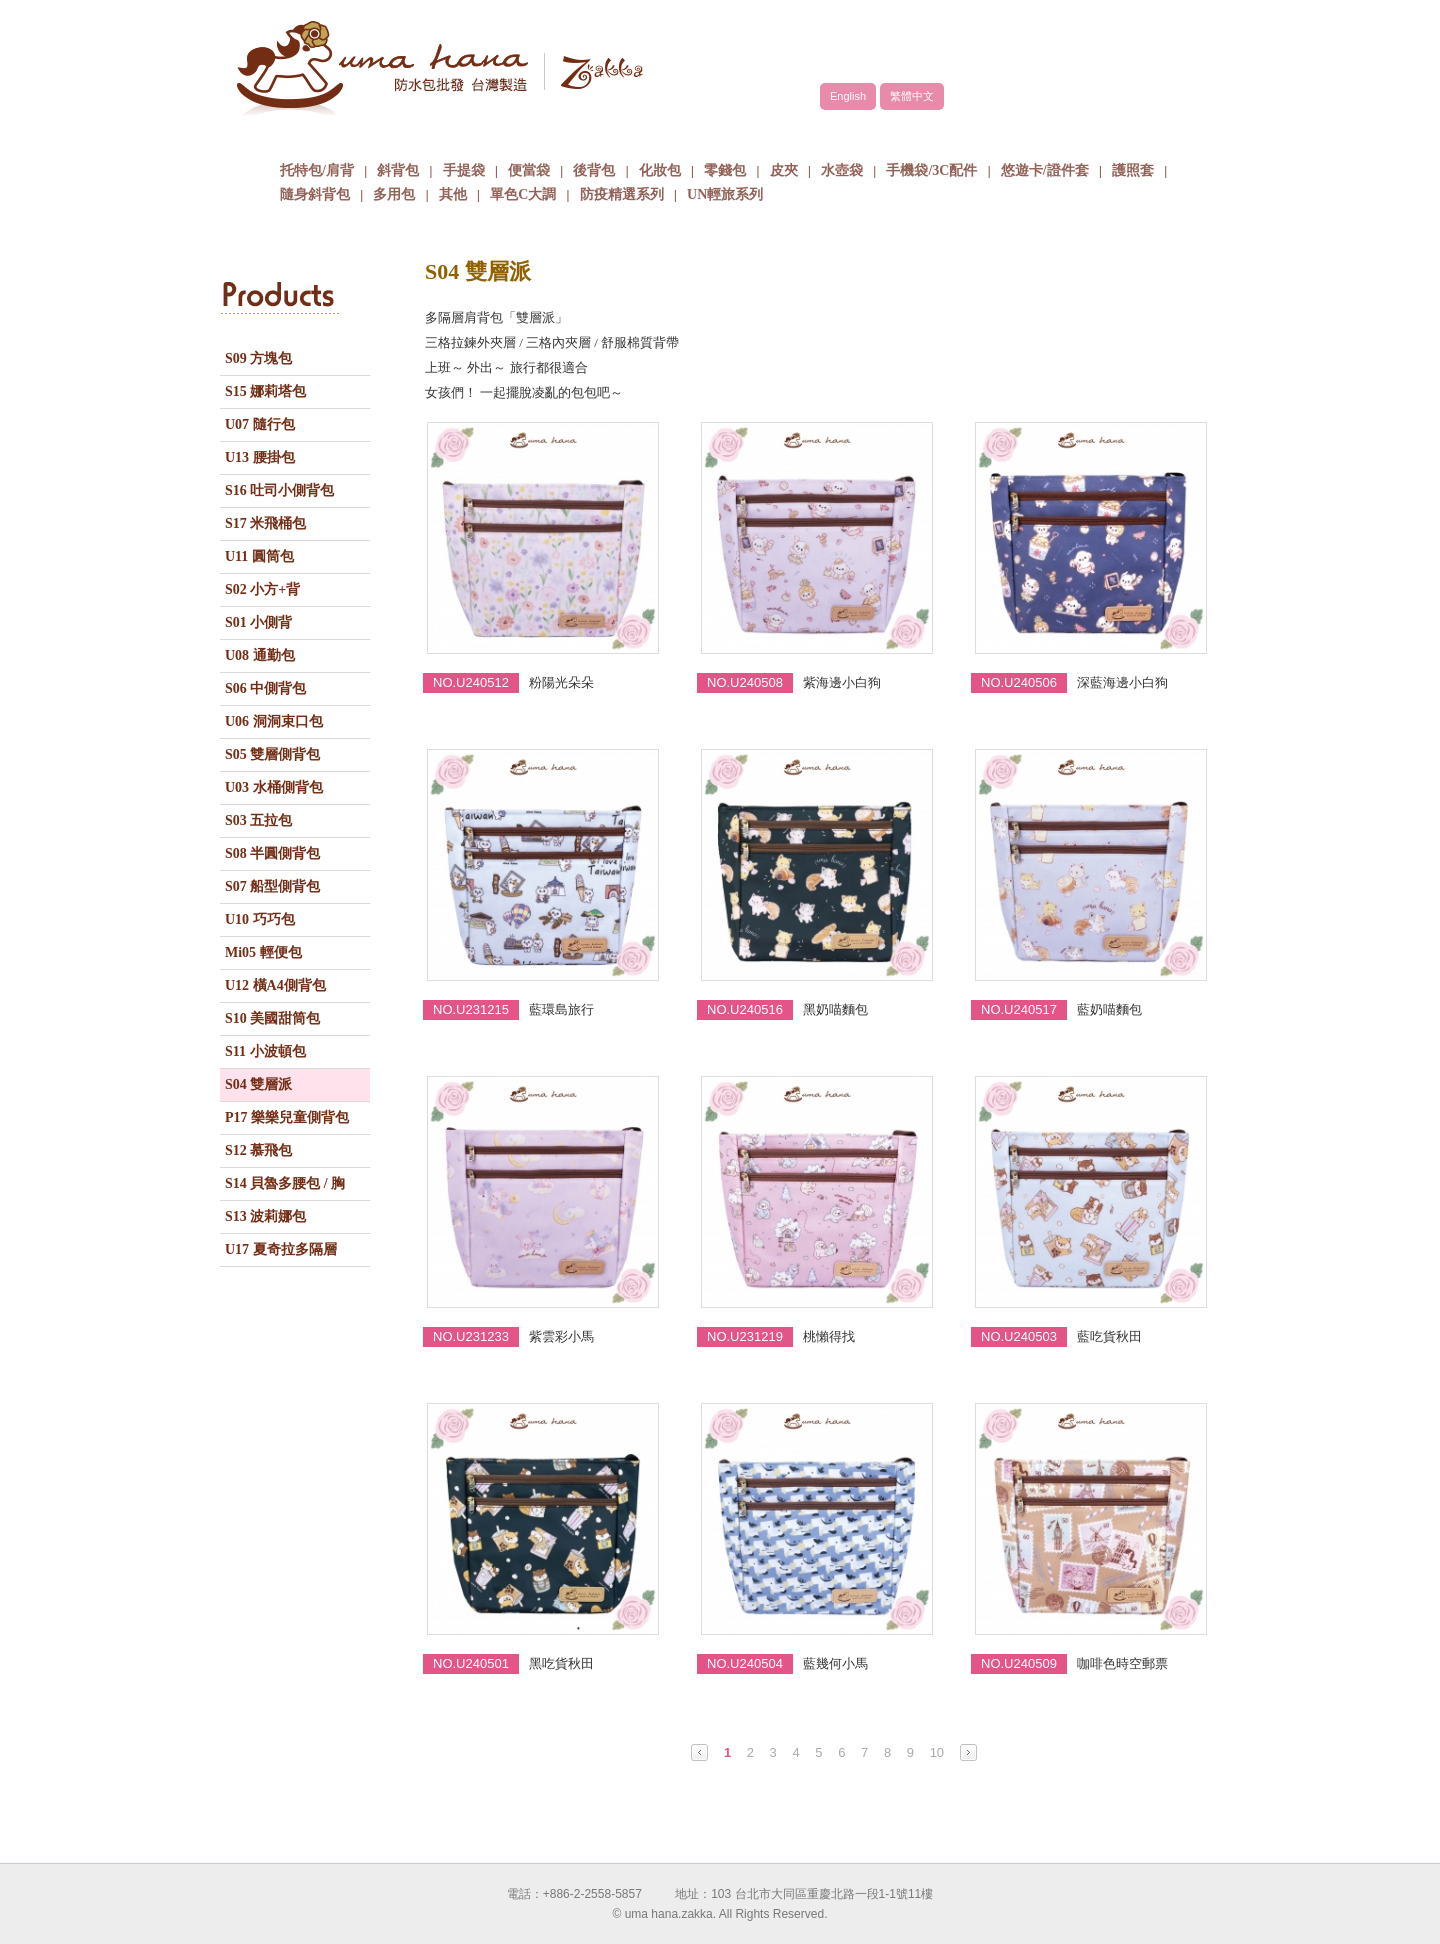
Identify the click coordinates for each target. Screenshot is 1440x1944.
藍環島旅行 (561, 1009)
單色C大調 (523, 194)
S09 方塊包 (258, 358)
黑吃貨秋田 (561, 1663)
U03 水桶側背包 (274, 787)
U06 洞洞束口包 (274, 721)
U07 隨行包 (260, 424)
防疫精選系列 (622, 194)
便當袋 (529, 170)
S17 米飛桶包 (265, 523)
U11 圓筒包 (259, 556)
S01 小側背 (258, 622)
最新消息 (945, 134)
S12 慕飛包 (258, 1150)
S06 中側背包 (265, 688)
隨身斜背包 (315, 194)
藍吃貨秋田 (1109, 1336)
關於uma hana (345, 134)
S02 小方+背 (262, 589)
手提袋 (464, 170)
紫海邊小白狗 (842, 682)
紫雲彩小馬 (561, 1336)
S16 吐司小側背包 (279, 490)
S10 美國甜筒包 (272, 1018)
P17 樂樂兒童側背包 (287, 1117)
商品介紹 (645, 134)
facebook (1150, 47)
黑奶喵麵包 (835, 1009)
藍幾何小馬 (835, 1663)
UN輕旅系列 (725, 194)
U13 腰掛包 (260, 457)
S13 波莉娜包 (265, 1216)
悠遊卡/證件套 (1045, 170)
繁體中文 (912, 96)
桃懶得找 (829, 1336)
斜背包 (398, 170)
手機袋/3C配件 (931, 170)
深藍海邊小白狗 (1122, 682)
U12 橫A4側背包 (275, 985)
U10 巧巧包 (260, 919)
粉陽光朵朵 (561, 682)
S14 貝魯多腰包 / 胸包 (285, 1188)
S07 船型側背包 (272, 886)
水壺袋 (842, 170)
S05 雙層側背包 (272, 754)
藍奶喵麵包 (1109, 1009)
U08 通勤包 (260, 655)
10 (937, 1752)
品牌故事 (495, 134)
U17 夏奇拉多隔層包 (281, 1254)
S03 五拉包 (258, 820)
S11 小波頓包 (265, 1051)
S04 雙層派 (258, 1084)
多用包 (394, 194)
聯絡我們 (1095, 134)
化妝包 (660, 170)
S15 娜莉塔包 (265, 391)
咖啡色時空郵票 (1122, 1663)
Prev (699, 1752)
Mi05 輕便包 (263, 952)
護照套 (1133, 170)
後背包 (594, 170)
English (848, 96)
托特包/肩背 (317, 170)
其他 (453, 194)
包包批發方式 (795, 134)
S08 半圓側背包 (272, 853)
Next (968, 1752)
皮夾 (784, 170)
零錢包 (725, 170)
